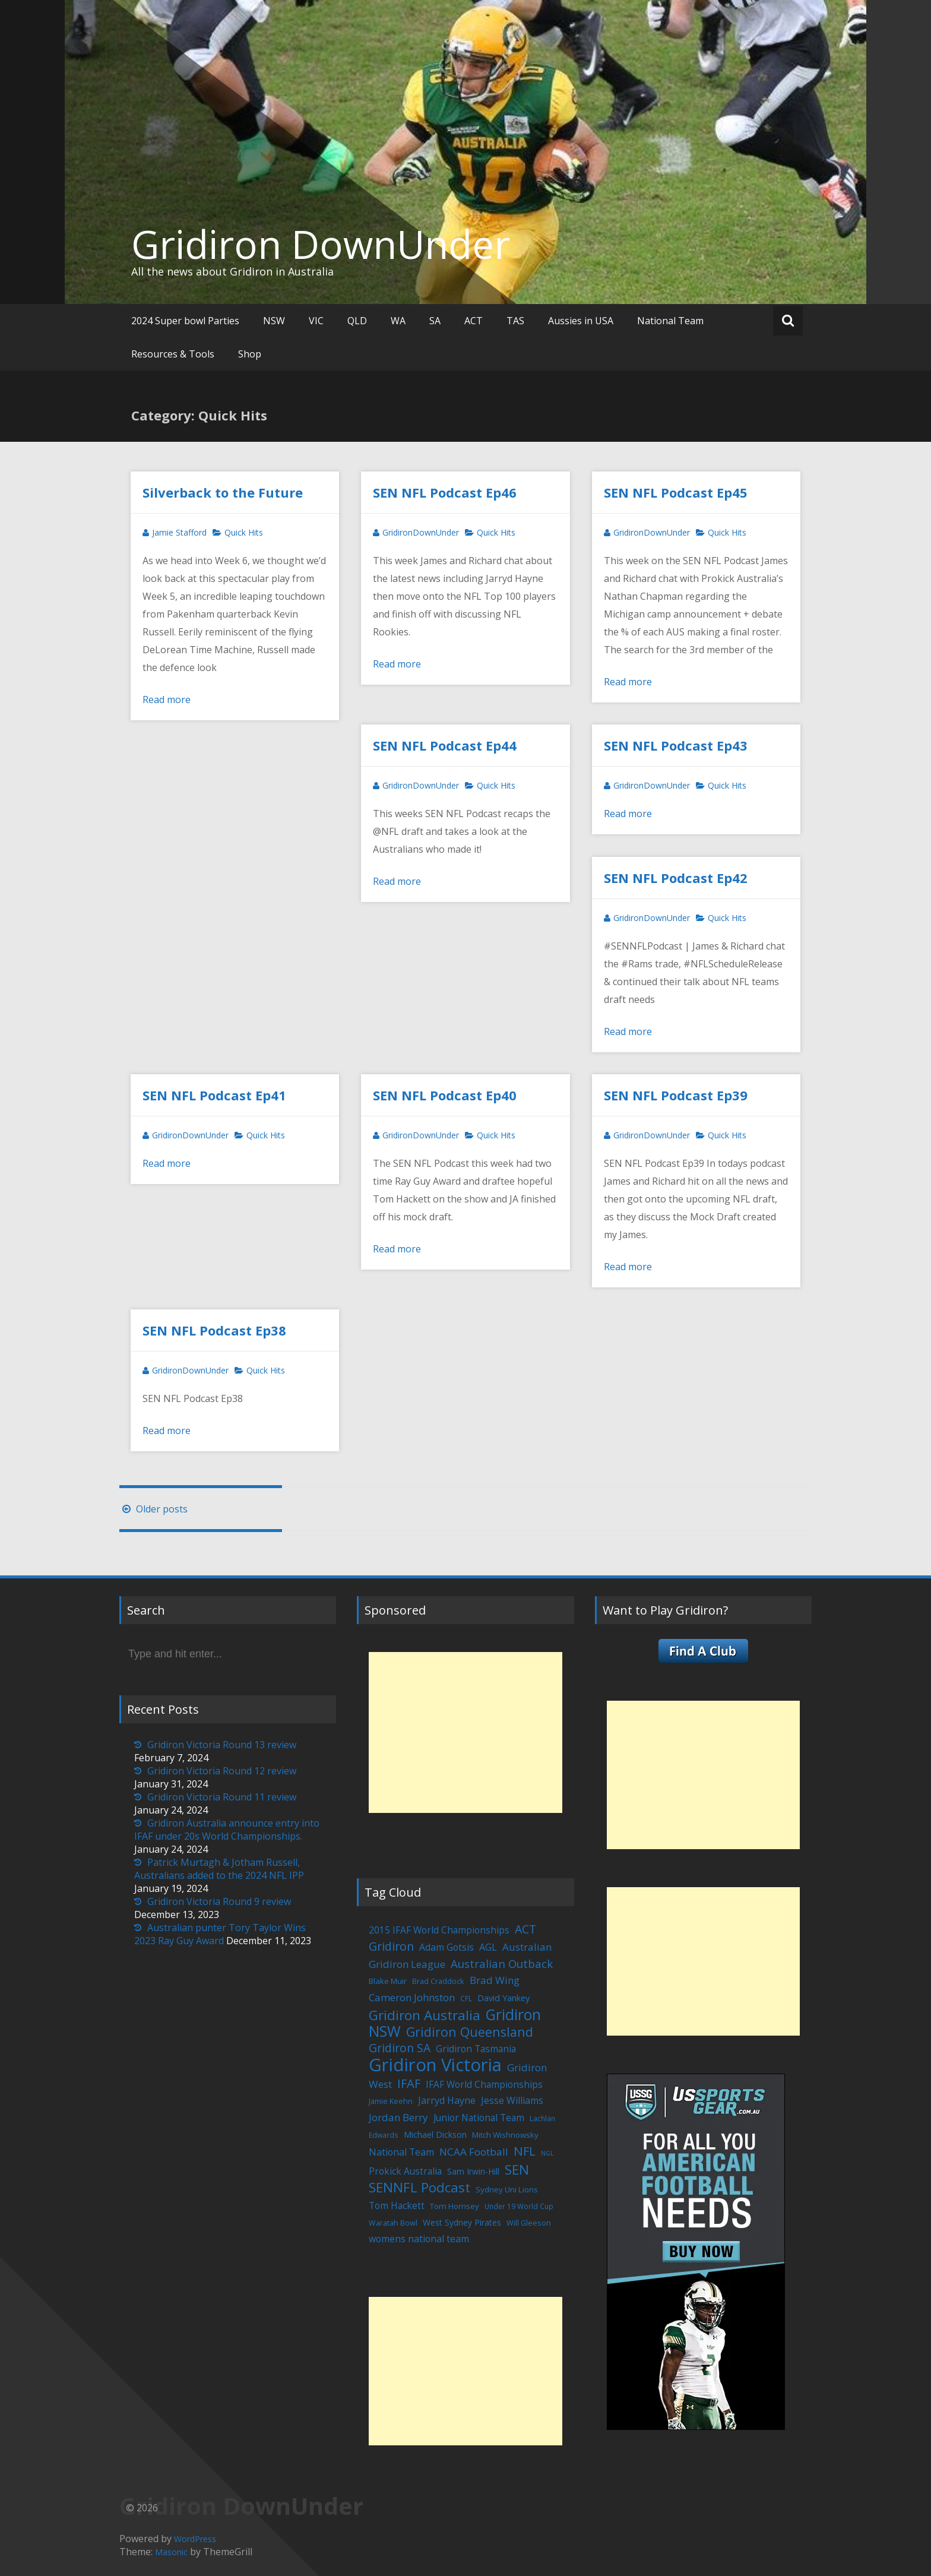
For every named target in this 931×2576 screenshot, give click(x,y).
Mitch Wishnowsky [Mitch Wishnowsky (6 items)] (505, 2134)
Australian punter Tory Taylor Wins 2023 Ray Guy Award (220, 1934)
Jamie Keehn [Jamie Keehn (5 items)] (391, 2101)
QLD (357, 320)
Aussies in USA (580, 320)
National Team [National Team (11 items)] (401, 2152)
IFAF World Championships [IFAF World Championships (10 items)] (484, 2084)
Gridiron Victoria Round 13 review (221, 1744)
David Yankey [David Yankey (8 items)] (503, 1998)
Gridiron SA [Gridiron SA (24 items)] (399, 2048)
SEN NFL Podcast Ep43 (676, 745)
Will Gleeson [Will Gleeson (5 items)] (528, 2223)
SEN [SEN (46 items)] (517, 2169)
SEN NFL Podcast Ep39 (676, 1095)
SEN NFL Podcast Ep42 (676, 878)
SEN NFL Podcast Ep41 (214, 1095)
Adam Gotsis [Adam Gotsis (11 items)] (446, 1947)
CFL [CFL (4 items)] (466, 1998)
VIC (316, 320)
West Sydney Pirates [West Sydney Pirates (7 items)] (462, 2222)
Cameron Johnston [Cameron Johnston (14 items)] (412, 1997)
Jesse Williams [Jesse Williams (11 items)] (512, 2100)
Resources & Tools (172, 353)
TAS (515, 320)
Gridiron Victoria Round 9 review (219, 1901)
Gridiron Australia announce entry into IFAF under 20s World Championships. (226, 1830)
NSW (274, 320)
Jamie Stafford (179, 532)
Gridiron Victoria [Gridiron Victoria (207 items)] (435, 2065)
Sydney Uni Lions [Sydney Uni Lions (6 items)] (507, 2189)
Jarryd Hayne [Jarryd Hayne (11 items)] (447, 2100)
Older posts (153, 1508)
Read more (166, 699)
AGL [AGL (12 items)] (488, 1947)
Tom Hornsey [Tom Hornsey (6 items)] (454, 2206)
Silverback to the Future (222, 492)
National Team (670, 320)
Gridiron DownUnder (320, 244)
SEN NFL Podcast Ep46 (445, 492)
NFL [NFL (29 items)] (525, 2151)
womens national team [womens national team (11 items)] (419, 2238)
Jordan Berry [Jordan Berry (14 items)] (398, 2117)
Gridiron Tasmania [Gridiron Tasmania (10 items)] (476, 2048)
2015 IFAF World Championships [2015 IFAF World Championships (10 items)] (439, 1929)
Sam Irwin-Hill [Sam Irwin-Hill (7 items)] (473, 2171)
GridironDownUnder (420, 532)
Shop (249, 353)
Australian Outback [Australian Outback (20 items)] (502, 1963)
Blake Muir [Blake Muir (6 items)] (388, 1981)
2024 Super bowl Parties (185, 320)
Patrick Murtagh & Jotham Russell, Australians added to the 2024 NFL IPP (219, 1869)
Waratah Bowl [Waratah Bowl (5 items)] (393, 2223)
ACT (473, 320)
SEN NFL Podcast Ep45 (676, 492)
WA (398, 320)
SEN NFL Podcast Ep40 (445, 1095)
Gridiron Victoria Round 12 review (221, 1770)
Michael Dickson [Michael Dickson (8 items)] (435, 2134)
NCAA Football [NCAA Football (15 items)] (473, 2152)
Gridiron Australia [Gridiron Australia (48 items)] (424, 2015)
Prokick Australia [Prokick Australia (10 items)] (405, 2171)
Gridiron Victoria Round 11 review (221, 1796)
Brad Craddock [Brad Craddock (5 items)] (438, 1981)
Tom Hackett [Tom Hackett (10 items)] (397, 2205)
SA (435, 320)
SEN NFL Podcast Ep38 (214, 1330)
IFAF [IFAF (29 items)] (408, 2083)
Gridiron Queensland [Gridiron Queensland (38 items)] (469, 2031)
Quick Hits (243, 532)
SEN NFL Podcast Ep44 (445, 745)
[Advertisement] (465, 1732)
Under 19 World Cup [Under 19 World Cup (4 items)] (518, 2206)
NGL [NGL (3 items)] (547, 2153)
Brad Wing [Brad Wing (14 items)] (495, 1980)
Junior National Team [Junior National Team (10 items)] (478, 2117)
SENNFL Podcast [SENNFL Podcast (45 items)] (419, 2187)
